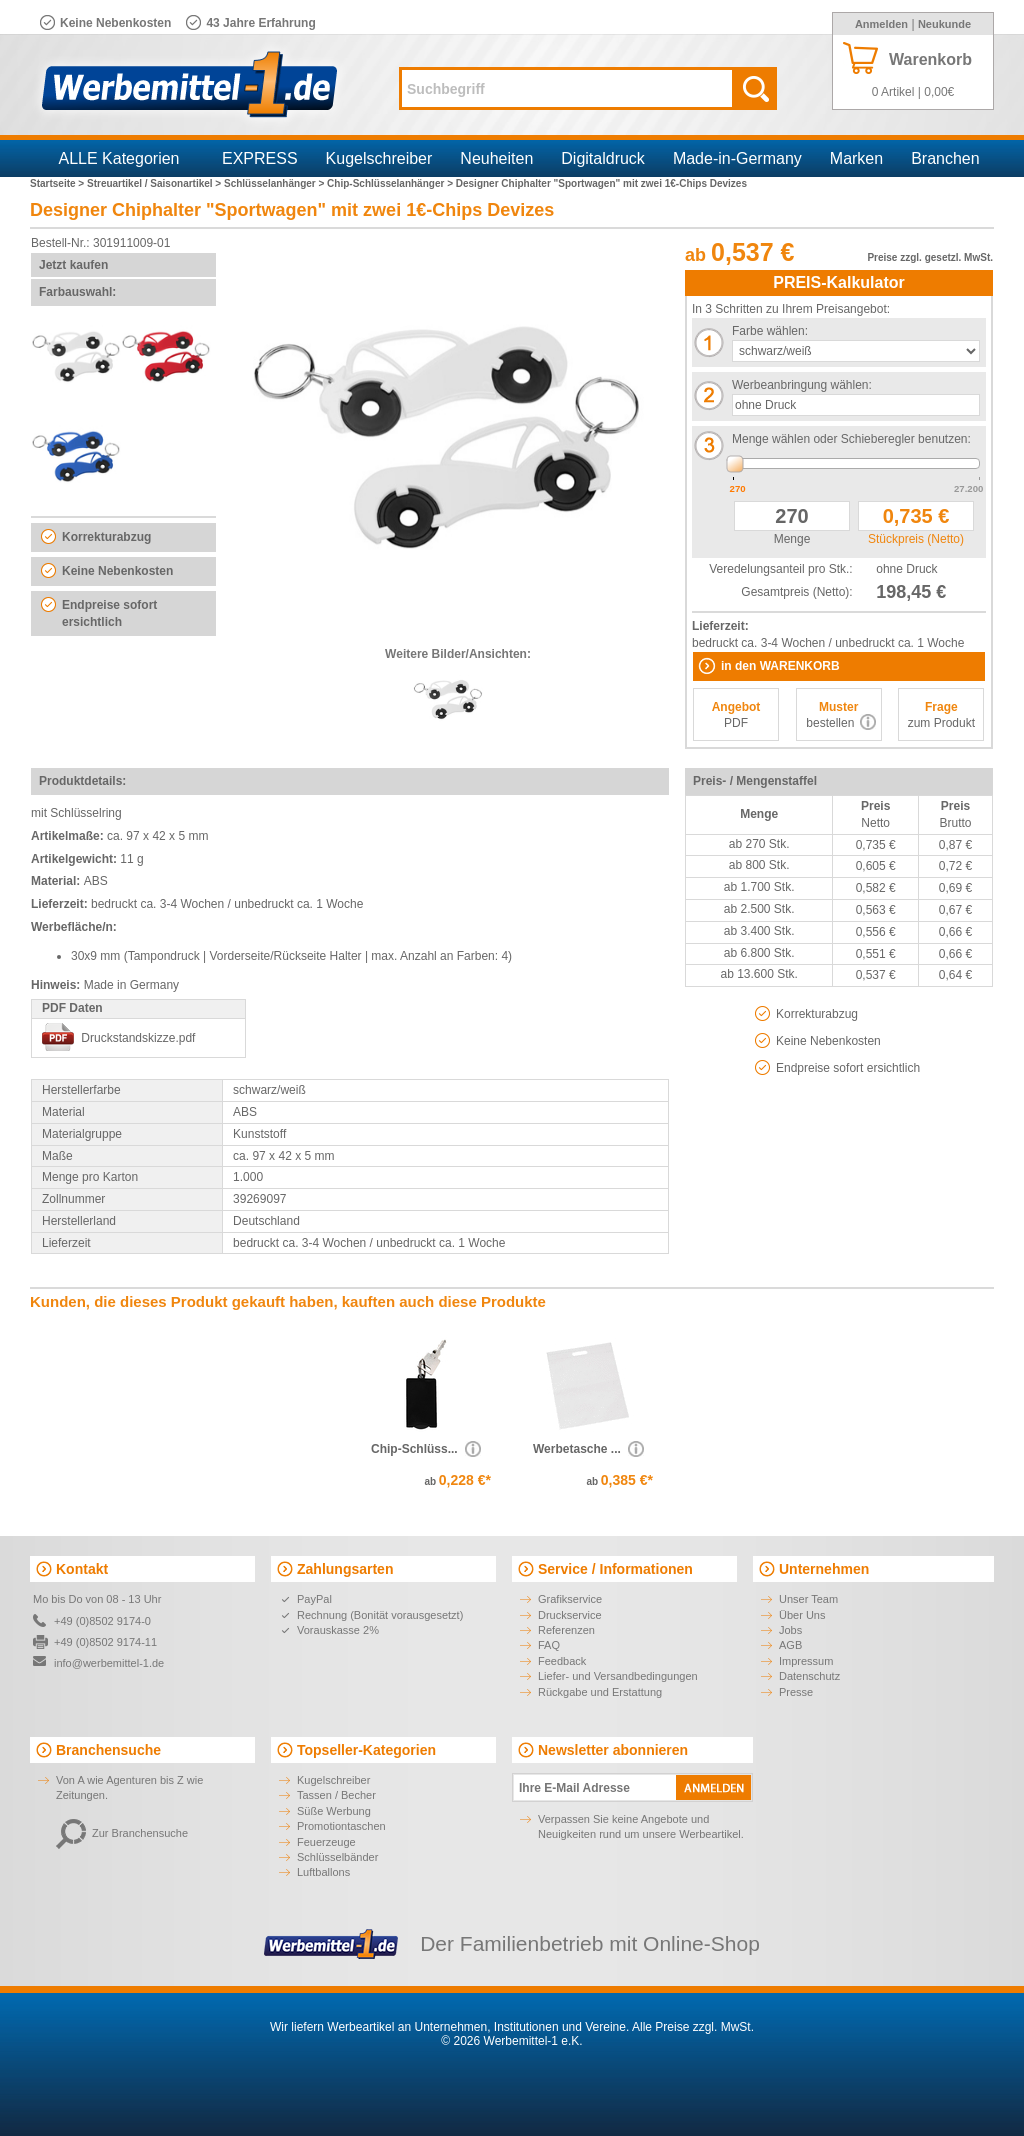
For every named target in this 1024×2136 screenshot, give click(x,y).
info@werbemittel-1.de (109, 1663)
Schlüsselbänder (337, 1857)
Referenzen (566, 1630)
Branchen (945, 158)
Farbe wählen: (770, 331)
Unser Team (808, 1599)
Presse (796, 1692)
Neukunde (944, 24)
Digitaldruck (603, 158)
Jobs (790, 1630)
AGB (790, 1645)
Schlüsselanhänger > (275, 183)
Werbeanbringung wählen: (802, 385)
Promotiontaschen (341, 1826)
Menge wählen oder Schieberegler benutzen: (851, 439)
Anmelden (881, 24)
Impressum (806, 1661)
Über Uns (802, 1615)
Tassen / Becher (336, 1795)
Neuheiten (496, 158)
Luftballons (323, 1872)
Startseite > (58, 183)
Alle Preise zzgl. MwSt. (693, 2027)
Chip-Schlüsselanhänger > (391, 183)
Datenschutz (809, 1676)
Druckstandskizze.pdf (138, 1038)
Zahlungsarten (345, 1569)
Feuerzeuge (326, 1842)
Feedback (562, 1661)
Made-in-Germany (737, 158)
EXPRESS (260, 158)
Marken (856, 158)
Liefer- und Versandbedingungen (618, 1676)
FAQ (549, 1645)
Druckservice (570, 1615)
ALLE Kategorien (119, 158)
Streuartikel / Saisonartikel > (155, 183)
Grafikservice (570, 1599)
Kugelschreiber (379, 158)
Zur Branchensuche (122, 1833)
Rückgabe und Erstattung (600, 1692)
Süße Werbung (334, 1811)
